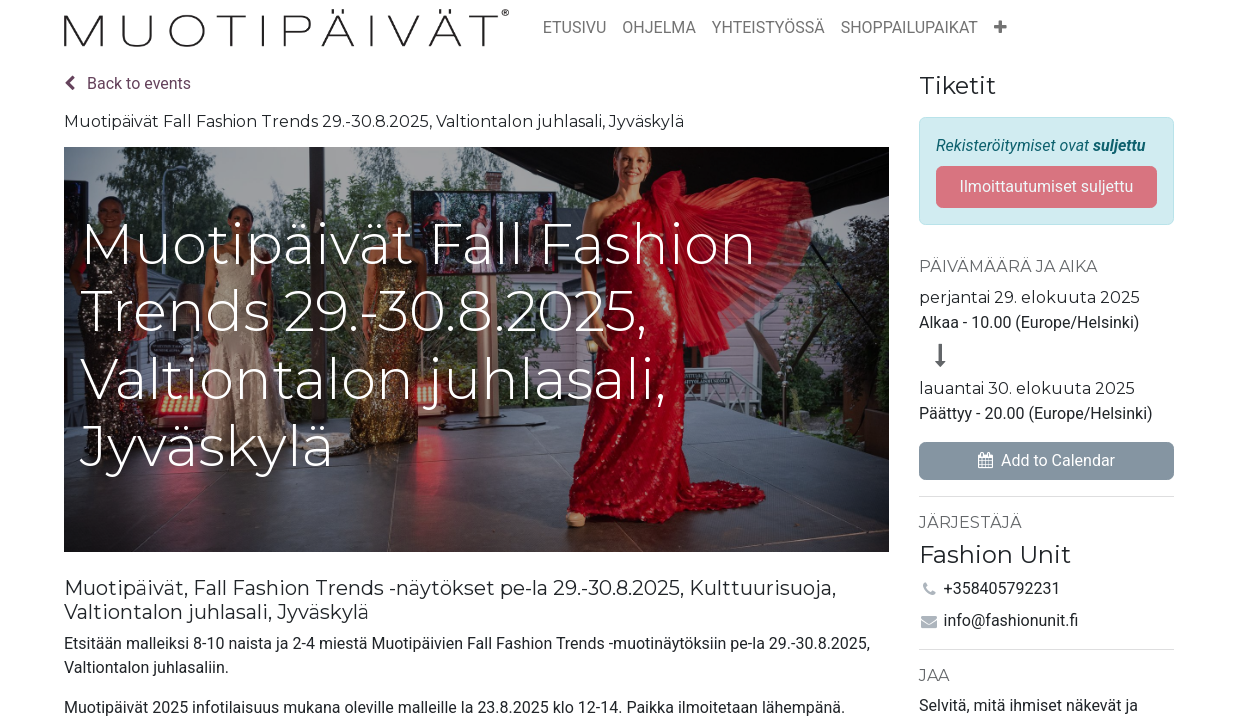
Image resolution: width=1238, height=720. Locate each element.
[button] (1000, 28)
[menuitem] (575, 28)
